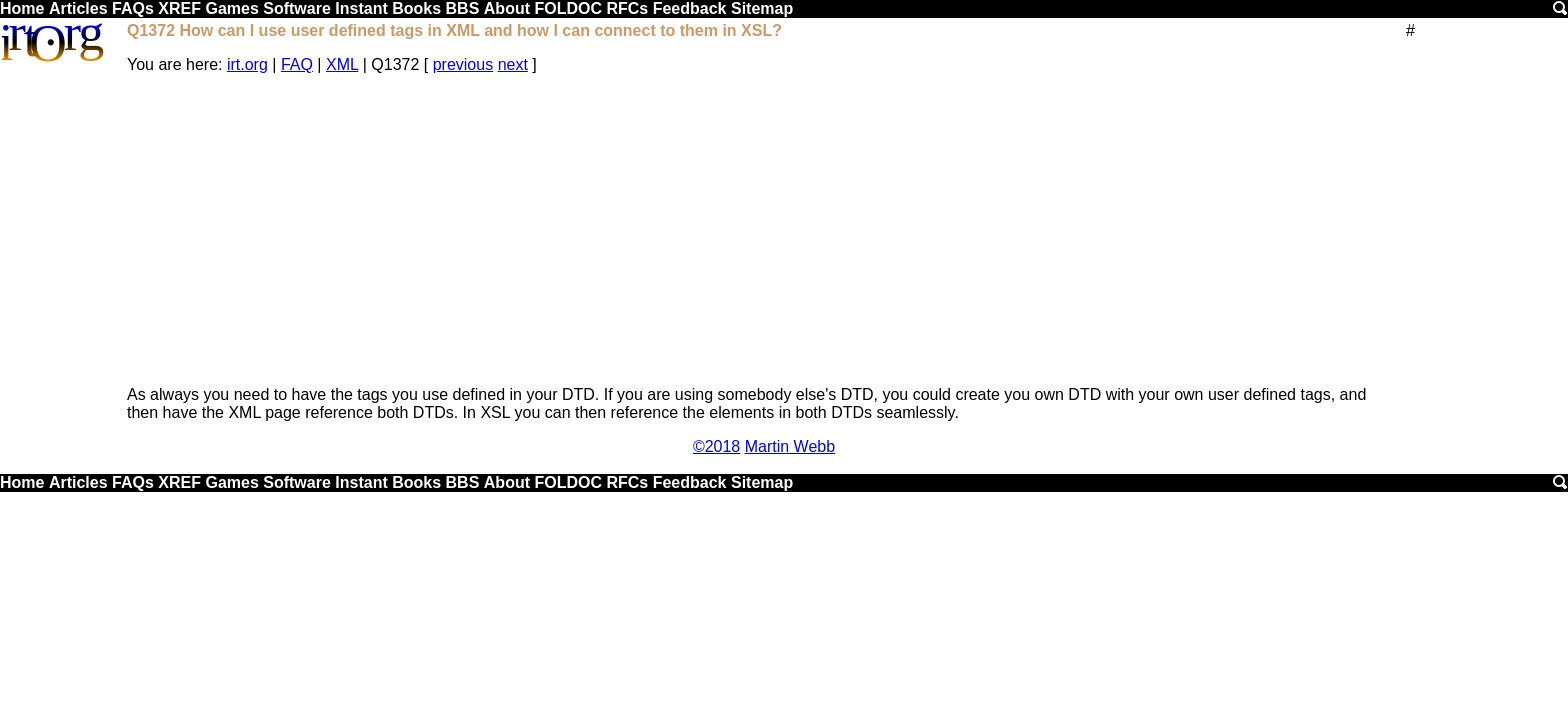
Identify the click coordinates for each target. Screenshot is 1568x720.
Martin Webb (790, 446)
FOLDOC (568, 8)
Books (416, 8)
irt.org (247, 64)
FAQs (133, 8)
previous (463, 64)
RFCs (627, 8)
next (513, 64)
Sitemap (762, 8)
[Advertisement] (764, 230)
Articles (78, 8)
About (507, 8)
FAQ (297, 64)
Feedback (690, 8)
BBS (463, 8)
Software (297, 8)
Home (22, 8)
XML (342, 64)
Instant (361, 8)
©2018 (716, 446)
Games (231, 8)
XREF (179, 8)
